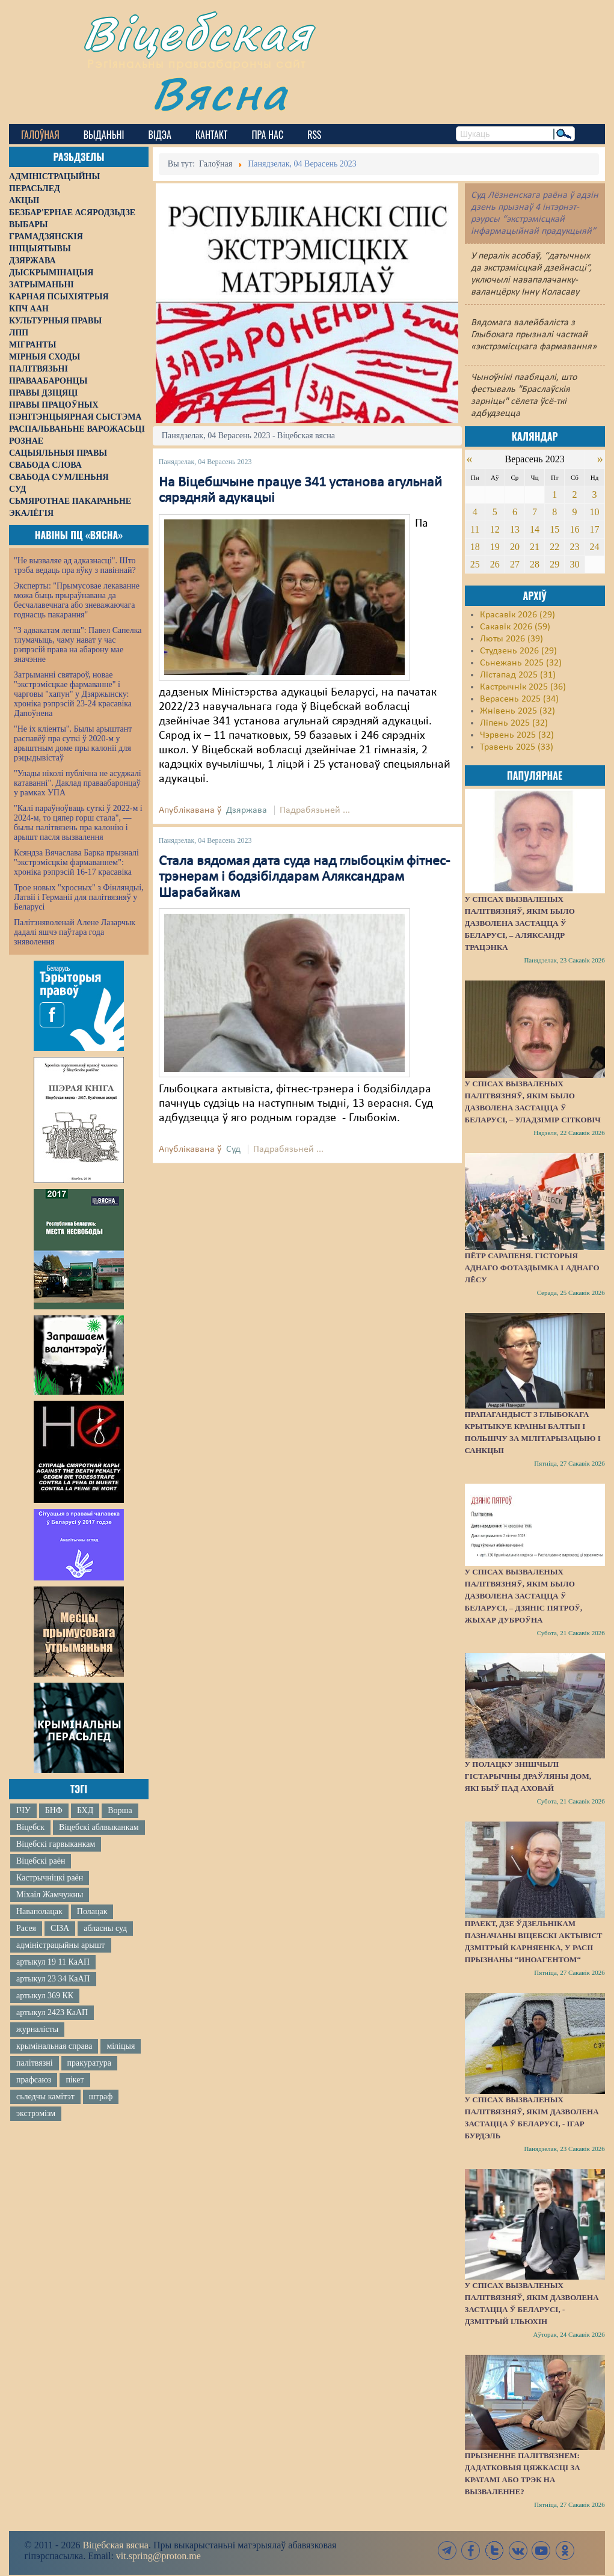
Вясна (219, 93)
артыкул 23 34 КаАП (53, 1978)
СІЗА (60, 1928)
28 (534, 564)
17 (595, 529)
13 (515, 529)
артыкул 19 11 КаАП (53, 1961)
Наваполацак (39, 1911)
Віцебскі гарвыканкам (55, 1844)
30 (574, 564)
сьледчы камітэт (45, 2096)
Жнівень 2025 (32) (517, 711)
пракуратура (89, 2062)
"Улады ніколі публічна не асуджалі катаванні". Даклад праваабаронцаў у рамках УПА (77, 783)
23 (574, 547)
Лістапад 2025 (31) (518, 675)
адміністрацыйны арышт (60, 1945)
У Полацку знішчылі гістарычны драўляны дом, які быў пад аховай (528, 1776)
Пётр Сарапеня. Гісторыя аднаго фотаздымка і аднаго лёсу (532, 1267)
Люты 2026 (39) (511, 639)
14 (534, 529)
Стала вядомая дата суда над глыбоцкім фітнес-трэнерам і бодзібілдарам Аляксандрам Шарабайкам (304, 877)
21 (534, 547)
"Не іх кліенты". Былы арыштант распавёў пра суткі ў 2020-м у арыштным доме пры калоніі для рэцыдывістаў (73, 743)
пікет (75, 2079)
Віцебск (30, 1827)
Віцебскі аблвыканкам (98, 1827)
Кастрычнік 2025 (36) (523, 687)
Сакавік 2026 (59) (515, 627)
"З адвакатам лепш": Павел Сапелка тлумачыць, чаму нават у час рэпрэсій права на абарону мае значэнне (78, 645)
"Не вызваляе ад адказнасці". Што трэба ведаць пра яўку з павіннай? (75, 565)
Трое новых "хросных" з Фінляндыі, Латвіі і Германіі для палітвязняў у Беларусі (79, 897)
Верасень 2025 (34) (519, 699)
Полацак (92, 1911)
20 (515, 547)
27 (515, 564)
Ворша (120, 1810)
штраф (100, 2096)
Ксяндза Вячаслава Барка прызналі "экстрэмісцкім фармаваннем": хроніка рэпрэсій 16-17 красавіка (76, 862)
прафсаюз (33, 2079)
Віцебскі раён (40, 1860)
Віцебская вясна (115, 2545)
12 (495, 529)
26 (495, 564)
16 (574, 529)
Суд (233, 1149)
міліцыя (120, 2046)
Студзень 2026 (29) (518, 651)
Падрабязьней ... (315, 810)
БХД (85, 1810)
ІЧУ (23, 1810)
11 (474, 529)
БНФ (54, 1810)
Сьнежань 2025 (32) (521, 663)
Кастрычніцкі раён (49, 1877)
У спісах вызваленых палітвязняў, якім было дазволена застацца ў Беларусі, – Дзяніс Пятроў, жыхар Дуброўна (524, 1595)
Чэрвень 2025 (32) (517, 735)
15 (554, 529)
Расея (26, 1928)
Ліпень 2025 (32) (514, 723)
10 (595, 512)
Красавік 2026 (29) (517, 615)
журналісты (37, 2029)
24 (595, 547)
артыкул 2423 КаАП (52, 2012)
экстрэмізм (35, 2113)
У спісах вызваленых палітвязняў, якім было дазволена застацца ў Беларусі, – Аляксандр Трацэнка (520, 923)
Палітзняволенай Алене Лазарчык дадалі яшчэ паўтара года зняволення (74, 932)
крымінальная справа (54, 2046)
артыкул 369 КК (44, 1995)
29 (554, 564)
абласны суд (105, 1928)
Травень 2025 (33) (516, 747)
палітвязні (34, 2062)
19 (495, 547)
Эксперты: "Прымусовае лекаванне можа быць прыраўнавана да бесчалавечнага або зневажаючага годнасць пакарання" (77, 600)
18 (475, 547)
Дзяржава (246, 810)
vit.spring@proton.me (158, 2556)
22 (554, 547)
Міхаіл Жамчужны (49, 1894)
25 (475, 564)
